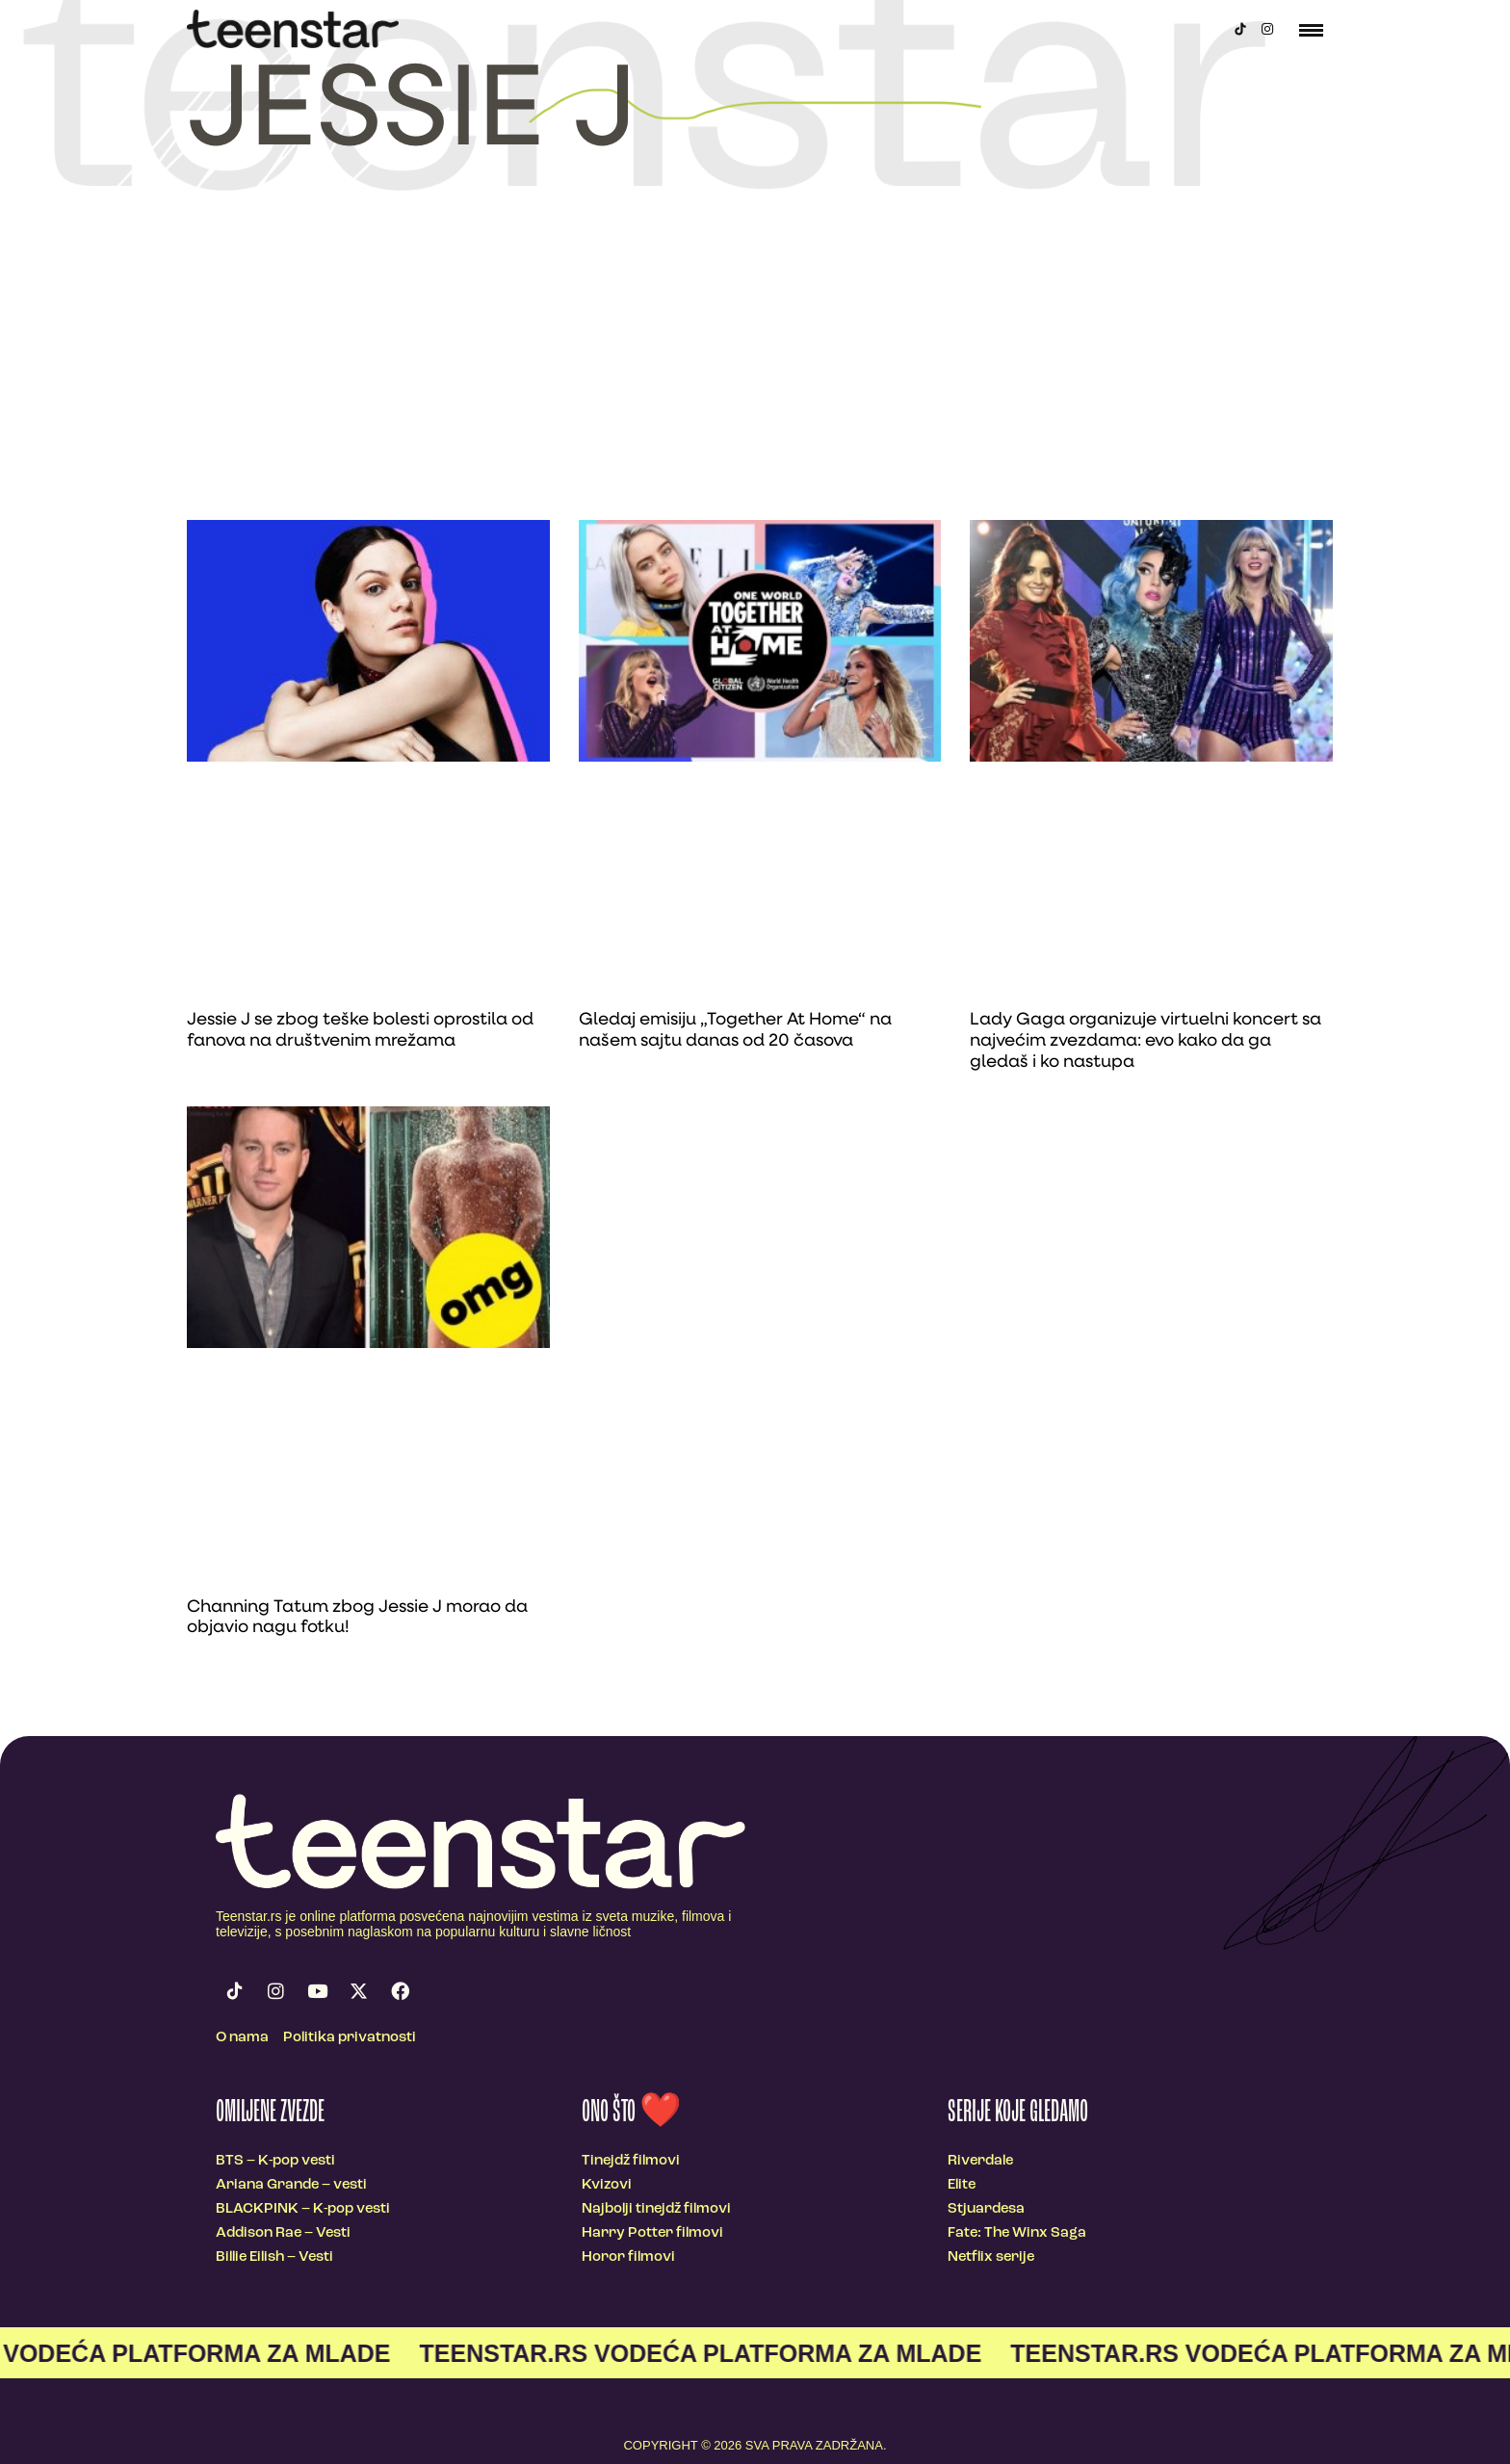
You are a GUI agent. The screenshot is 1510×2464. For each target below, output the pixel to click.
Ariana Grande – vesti (291, 2185)
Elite (962, 2185)
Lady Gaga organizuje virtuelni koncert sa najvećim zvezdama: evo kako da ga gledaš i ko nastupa (1145, 1041)
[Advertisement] (755, 375)
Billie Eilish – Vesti (274, 2257)
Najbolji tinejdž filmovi (656, 2209)
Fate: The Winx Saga (1017, 2233)
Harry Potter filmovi (652, 2233)
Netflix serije (991, 2257)
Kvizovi (607, 2185)
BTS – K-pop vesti (275, 2161)
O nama (242, 2038)
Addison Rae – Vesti (283, 2233)
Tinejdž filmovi (631, 2161)
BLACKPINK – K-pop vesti (303, 2209)
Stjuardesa (986, 2209)
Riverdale (980, 2161)
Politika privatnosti (349, 2038)
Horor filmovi (628, 2257)
